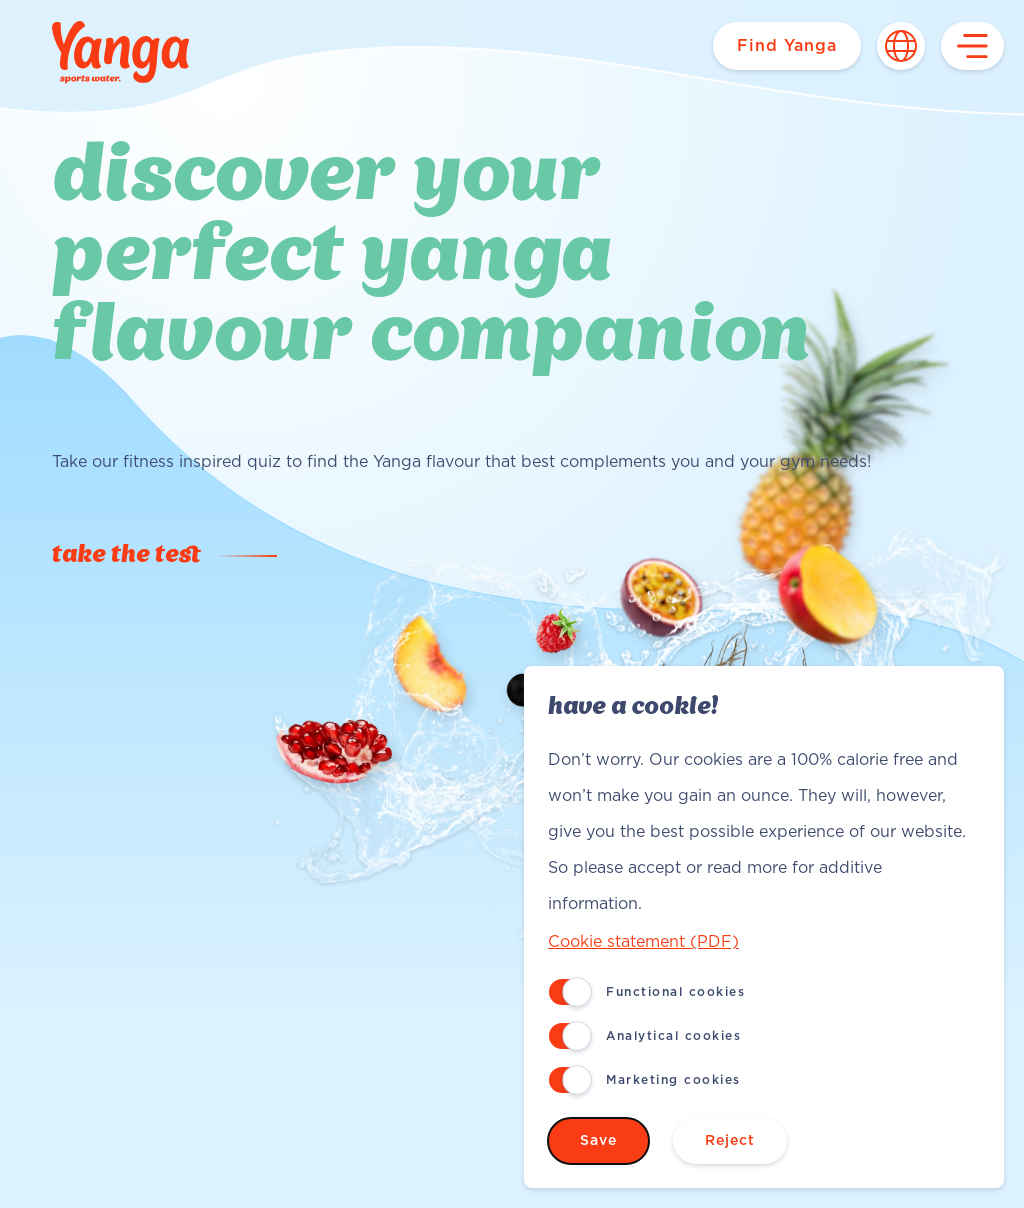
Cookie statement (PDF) (643, 942)
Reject (730, 1141)
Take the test (126, 556)
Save (598, 1141)
